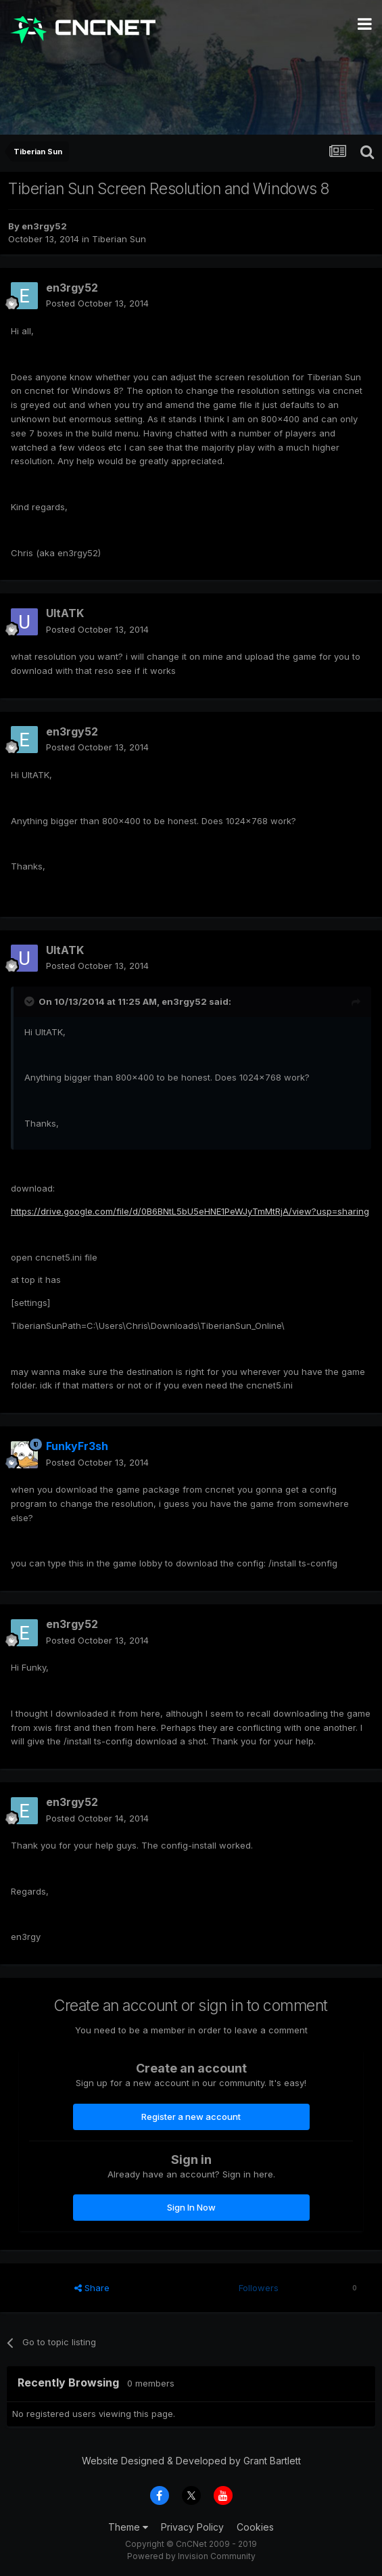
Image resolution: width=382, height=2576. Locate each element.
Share (92, 2288)
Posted (97, 303)
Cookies (255, 2527)
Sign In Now (191, 2207)
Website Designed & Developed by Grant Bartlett (191, 2460)
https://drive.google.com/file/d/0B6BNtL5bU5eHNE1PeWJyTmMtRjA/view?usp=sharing (190, 1211)
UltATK (65, 613)
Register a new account (191, 2116)
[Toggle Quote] (30, 1001)
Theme (128, 2527)
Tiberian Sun (119, 238)
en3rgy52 (44, 226)
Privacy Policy (192, 2527)
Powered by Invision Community (191, 2556)
